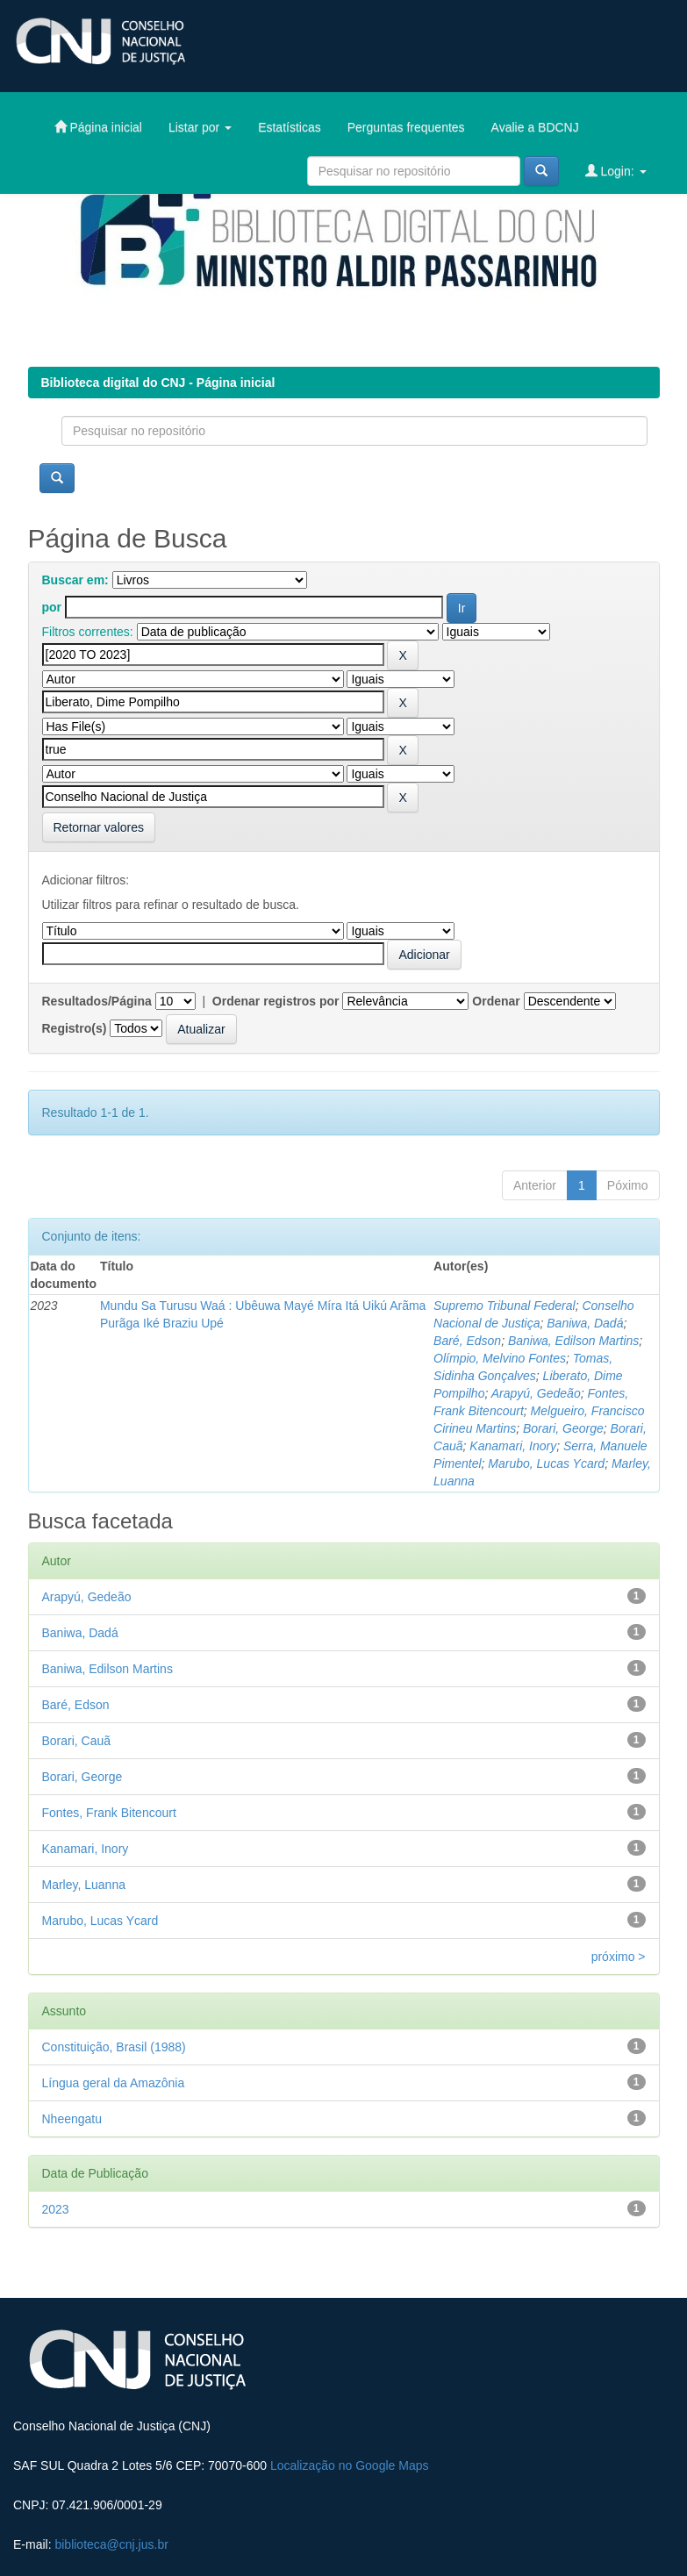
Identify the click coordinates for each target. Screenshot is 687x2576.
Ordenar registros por (276, 1001)
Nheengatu (72, 2119)
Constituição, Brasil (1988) (114, 2047)
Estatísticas (289, 127)
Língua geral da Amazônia (113, 2083)
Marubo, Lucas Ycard (546, 1463)
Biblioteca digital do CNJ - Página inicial (158, 383)
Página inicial (98, 126)
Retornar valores (99, 827)
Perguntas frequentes (406, 127)
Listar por (200, 127)
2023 (55, 2209)
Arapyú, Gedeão (536, 1393)
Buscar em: (75, 580)
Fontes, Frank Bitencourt (109, 1813)
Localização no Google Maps (349, 2465)
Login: (616, 170)
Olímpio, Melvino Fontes (499, 1358)
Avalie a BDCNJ (535, 127)
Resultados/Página (97, 1001)
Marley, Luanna (83, 1885)
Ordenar (495, 1001)
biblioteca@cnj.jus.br (111, 2544)
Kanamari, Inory (512, 1446)
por (52, 607)
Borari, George (563, 1428)
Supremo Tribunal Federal (504, 1306)
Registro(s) (74, 1028)
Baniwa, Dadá (585, 1323)
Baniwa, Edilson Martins (573, 1341)
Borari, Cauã (76, 1741)
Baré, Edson (467, 1341)
